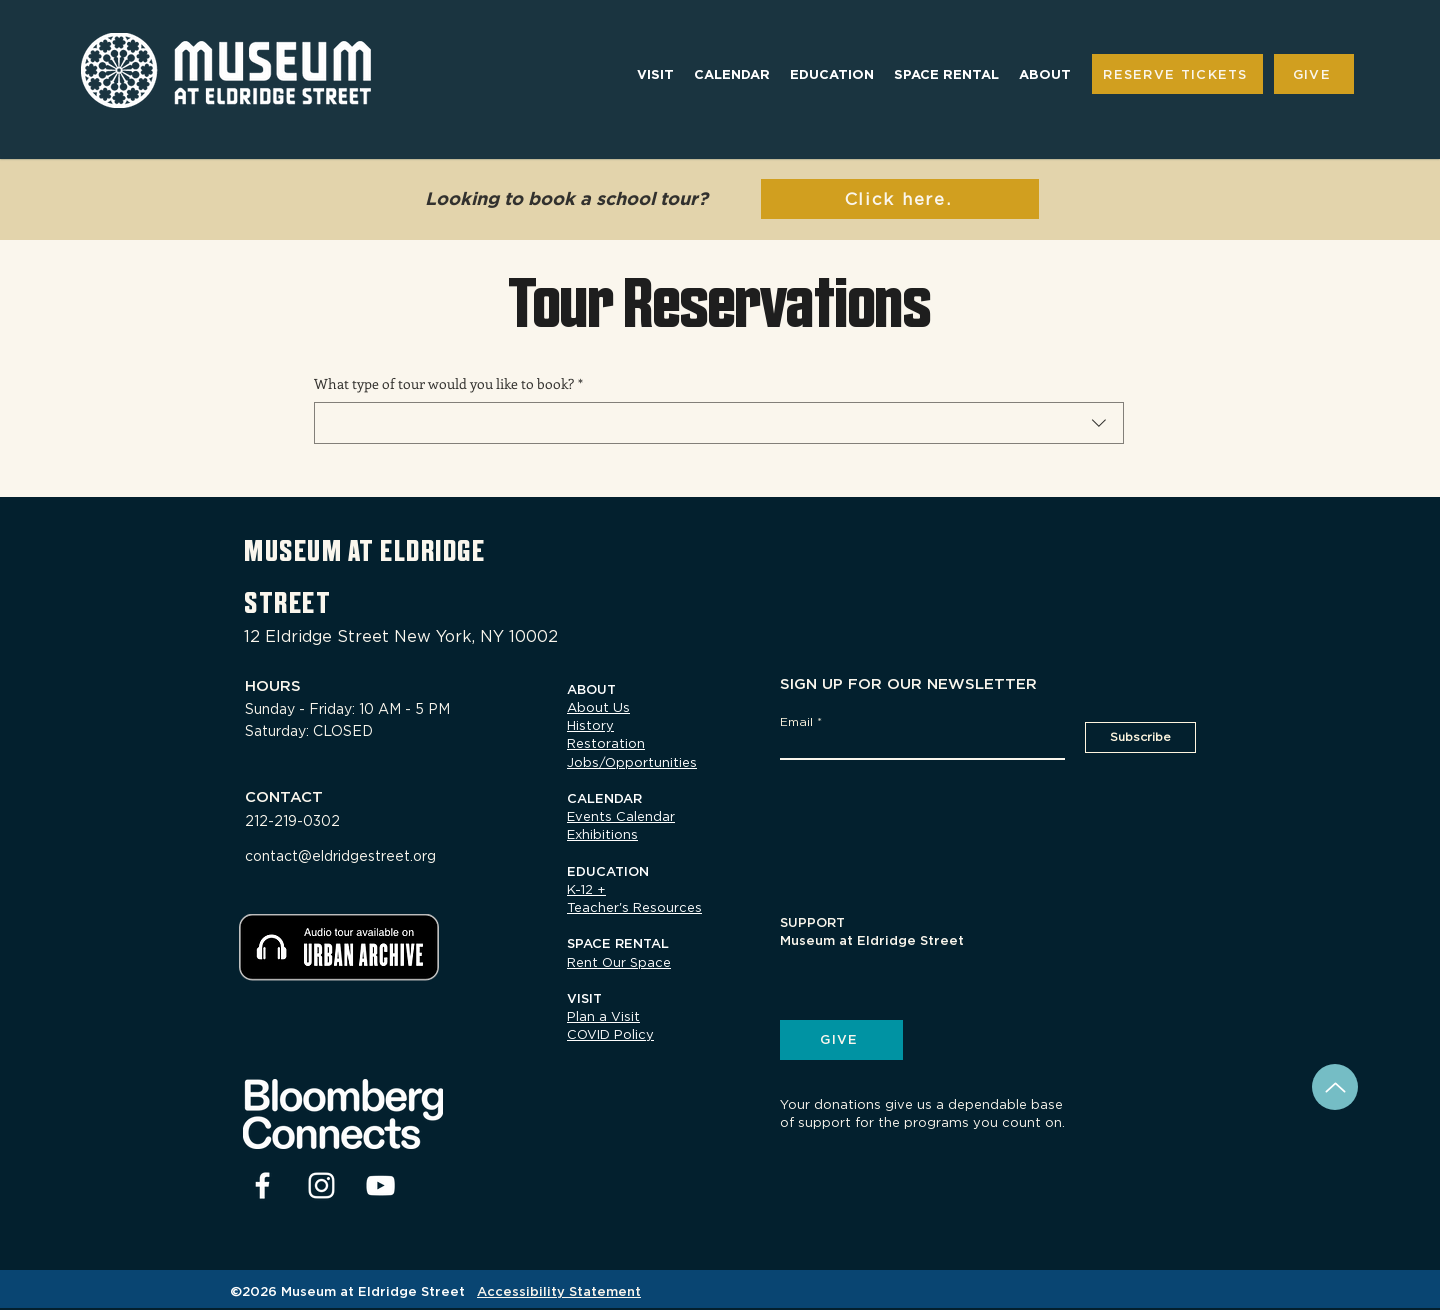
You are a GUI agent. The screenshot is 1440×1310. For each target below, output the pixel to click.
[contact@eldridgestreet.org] (366, 856)
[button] (655, 75)
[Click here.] (900, 199)
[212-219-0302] (321, 821)
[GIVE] (1314, 74)
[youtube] (380, 1185)
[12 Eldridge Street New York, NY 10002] (410, 636)
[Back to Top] (1335, 1087)
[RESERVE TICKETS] (1177, 74)
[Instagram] (321, 1185)
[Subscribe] (1140, 737)
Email (796, 722)
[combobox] (719, 423)
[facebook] (262, 1185)
